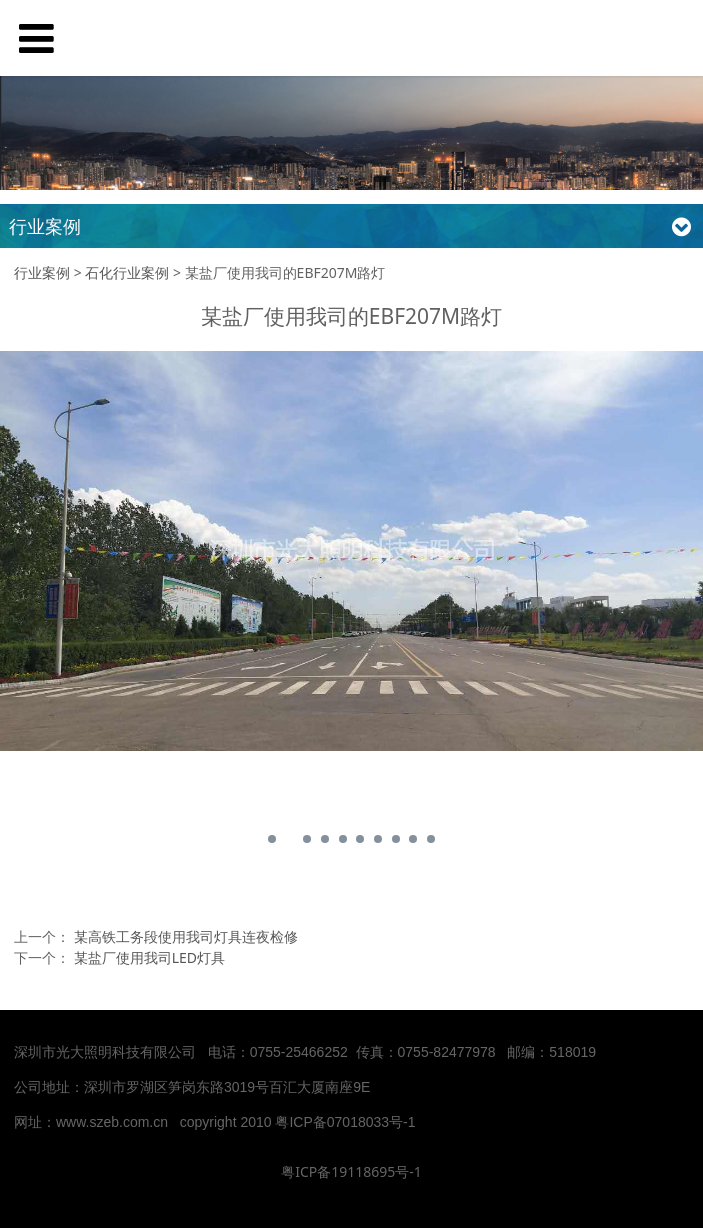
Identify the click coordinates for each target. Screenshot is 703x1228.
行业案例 (42, 272)
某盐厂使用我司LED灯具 (149, 957)
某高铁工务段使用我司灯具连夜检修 (186, 936)
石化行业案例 (127, 272)
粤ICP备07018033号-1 (347, 1122)
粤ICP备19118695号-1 (351, 1171)
